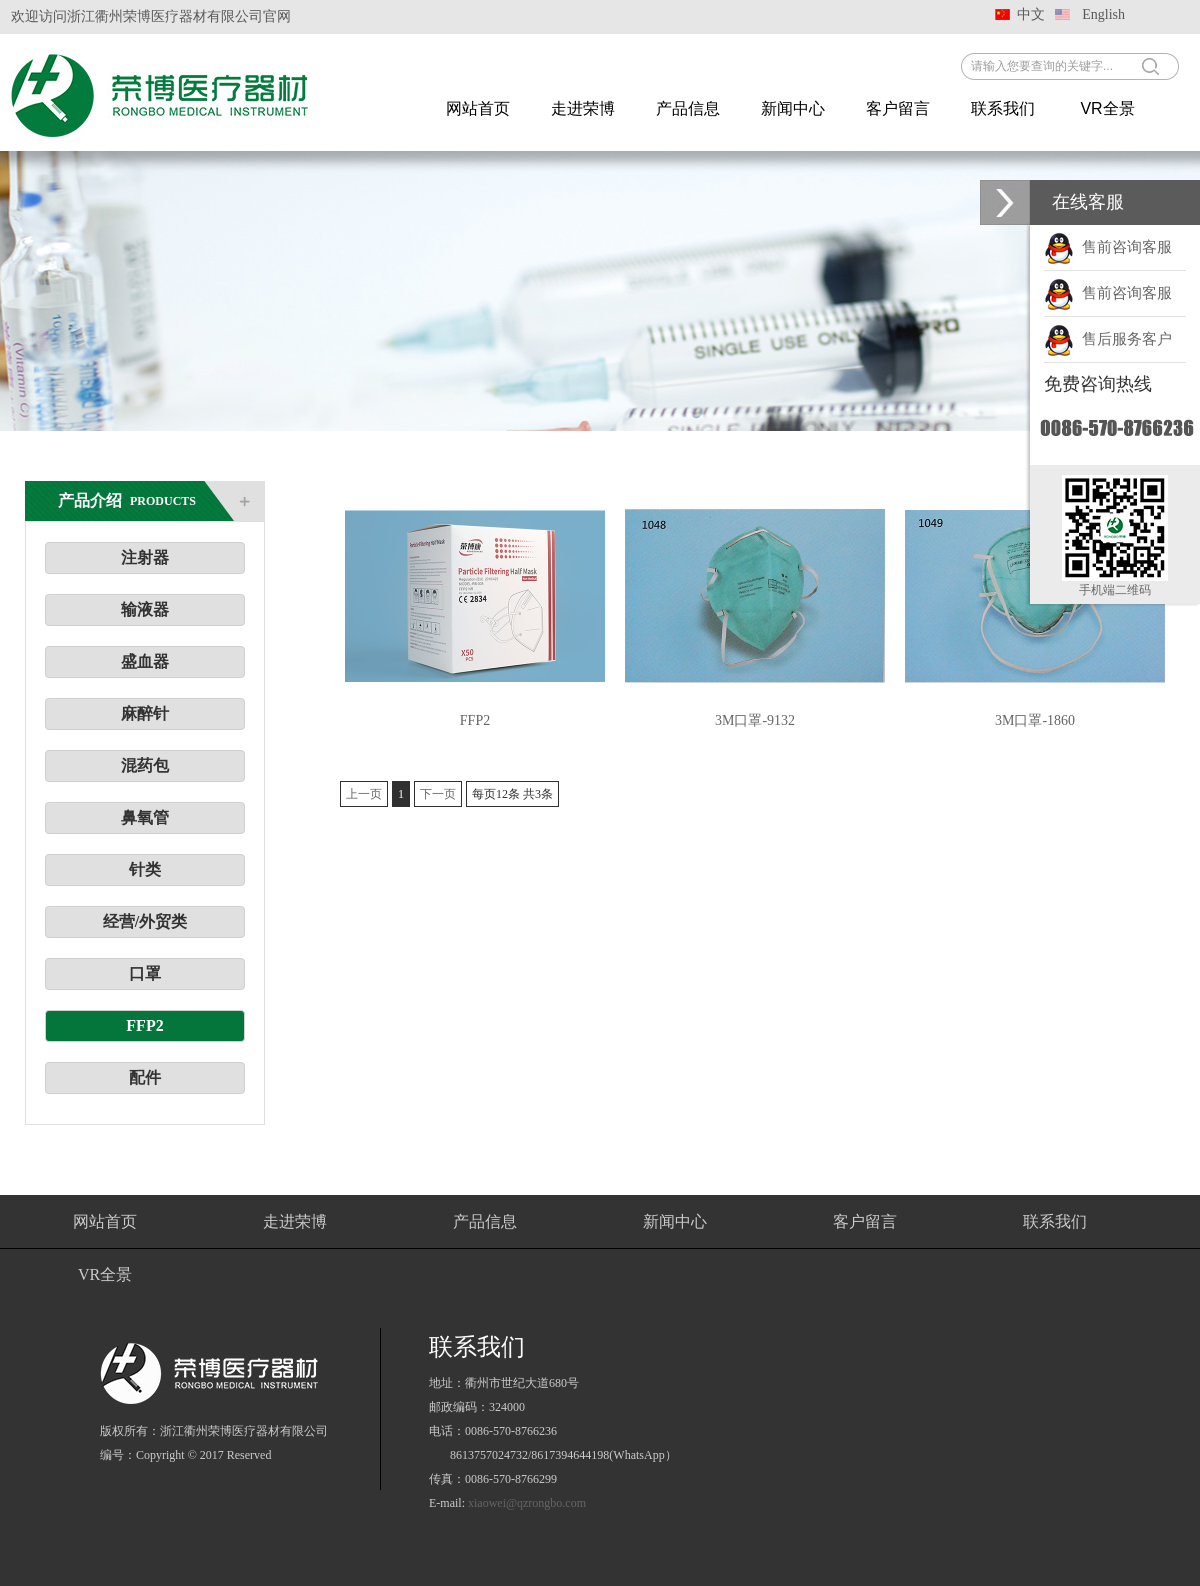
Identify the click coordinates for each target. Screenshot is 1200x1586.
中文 (1031, 14)
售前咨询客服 (1108, 247)
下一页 (438, 794)
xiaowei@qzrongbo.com (527, 1503)
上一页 (364, 794)
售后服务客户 (1108, 339)
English (1103, 14)
